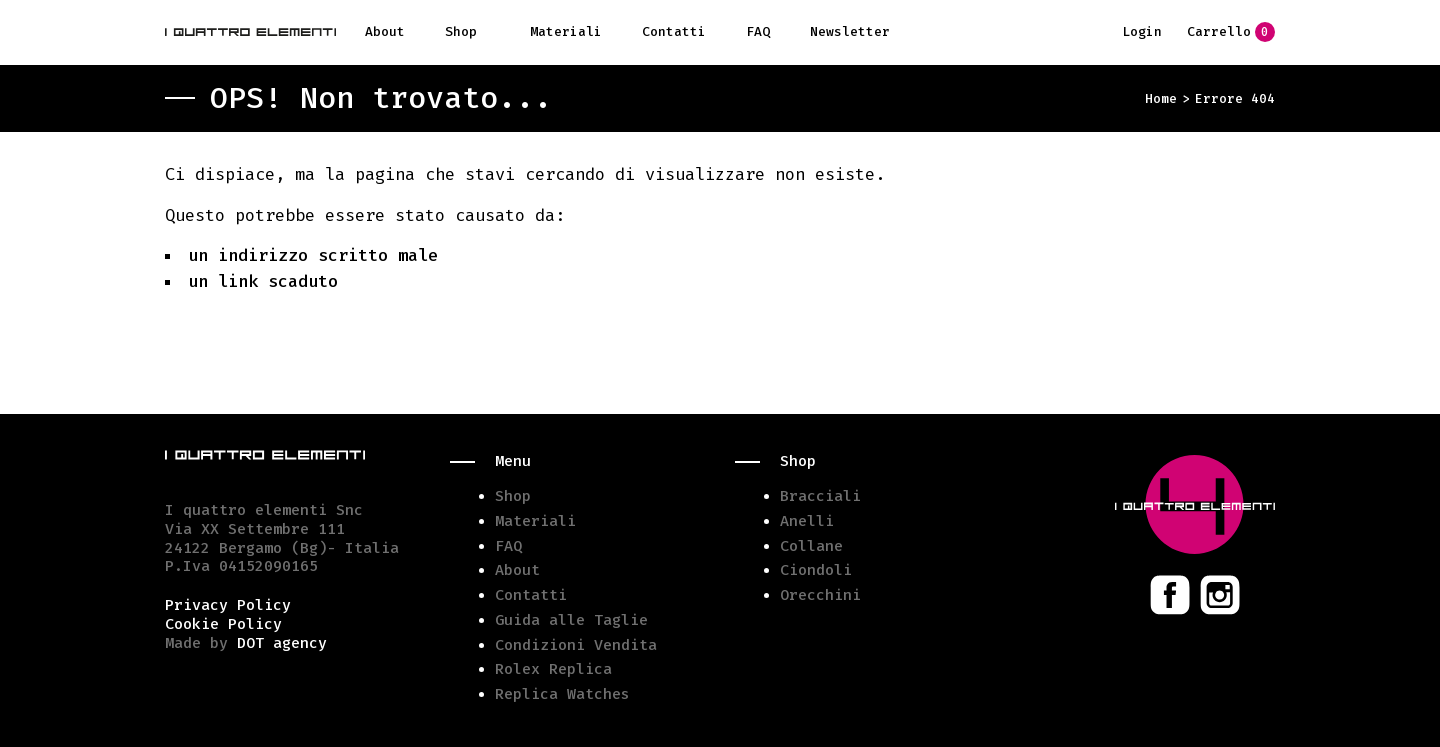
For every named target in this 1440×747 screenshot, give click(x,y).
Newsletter (850, 31)
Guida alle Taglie (571, 620)
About (385, 31)
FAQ (758, 31)
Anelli (807, 521)
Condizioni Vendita (576, 645)
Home (1161, 98)
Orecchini (820, 595)
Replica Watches (562, 694)
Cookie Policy (223, 624)
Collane (811, 546)
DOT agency (282, 643)
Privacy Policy (228, 605)
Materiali (566, 31)
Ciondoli (816, 570)
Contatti (674, 31)
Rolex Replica (553, 669)
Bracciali (820, 496)
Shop (461, 31)
